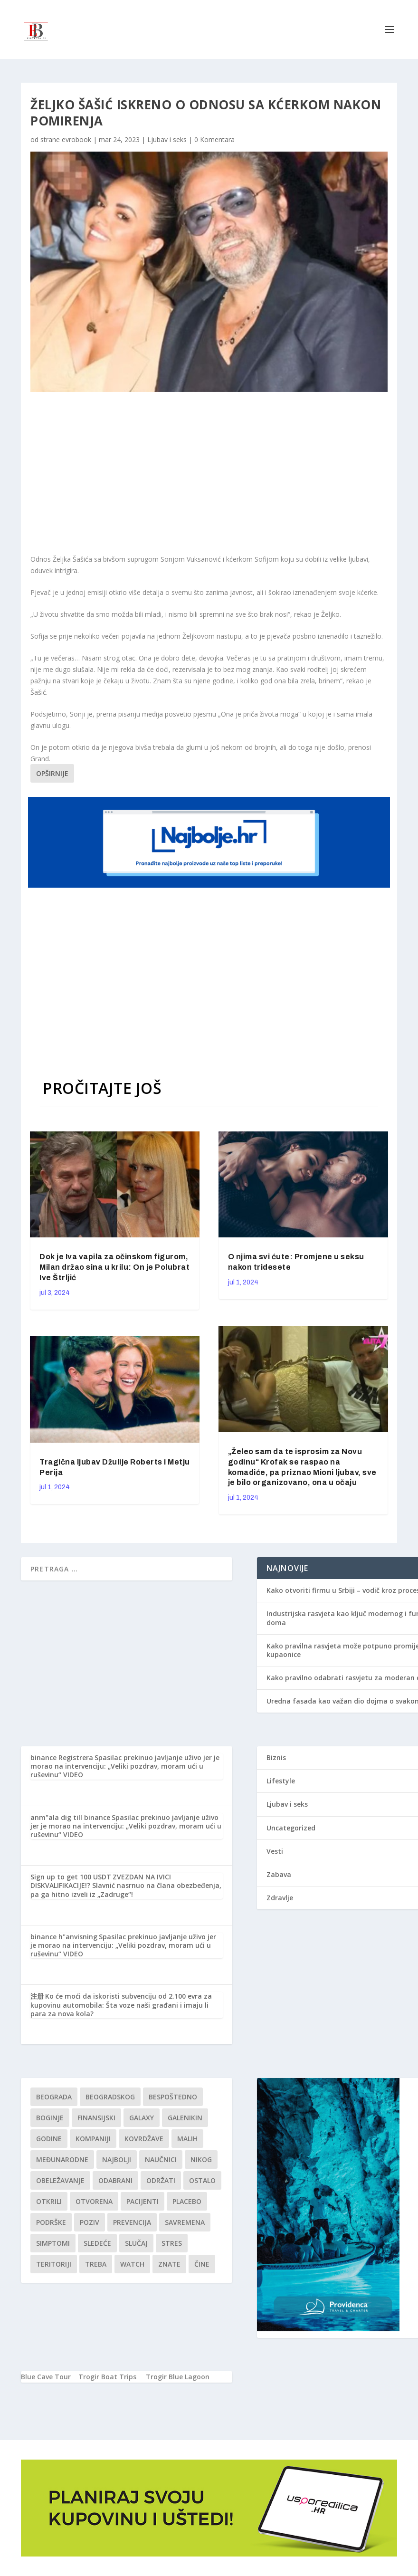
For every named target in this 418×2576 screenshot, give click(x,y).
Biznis (276, 1757)
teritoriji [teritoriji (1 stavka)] (53, 2264)
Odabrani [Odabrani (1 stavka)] (115, 2180)
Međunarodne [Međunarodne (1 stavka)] (62, 2159)
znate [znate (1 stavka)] (169, 2264)
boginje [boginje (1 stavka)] (50, 2117)
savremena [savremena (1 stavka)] (185, 2222)
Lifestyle (280, 1780)
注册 (37, 1996)
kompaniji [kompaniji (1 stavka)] (93, 2138)
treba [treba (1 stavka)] (95, 2264)
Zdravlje (279, 1897)
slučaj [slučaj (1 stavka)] (136, 2243)
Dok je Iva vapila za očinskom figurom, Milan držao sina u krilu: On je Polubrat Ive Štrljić (114, 1267)
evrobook (76, 139)
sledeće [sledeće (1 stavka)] (97, 2243)
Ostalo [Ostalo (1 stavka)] (202, 2180)
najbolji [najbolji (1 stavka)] (116, 2159)
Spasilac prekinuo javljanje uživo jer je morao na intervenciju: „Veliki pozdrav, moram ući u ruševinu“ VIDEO (124, 1766)
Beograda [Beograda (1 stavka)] (54, 2096)
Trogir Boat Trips (107, 2376)
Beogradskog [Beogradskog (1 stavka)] (110, 2096)
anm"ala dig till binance (70, 1817)
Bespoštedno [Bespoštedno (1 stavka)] (173, 2096)
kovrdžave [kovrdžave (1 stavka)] (143, 2138)
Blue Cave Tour (46, 2376)
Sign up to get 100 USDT (70, 1876)
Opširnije (52, 773)
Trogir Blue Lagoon (177, 2376)
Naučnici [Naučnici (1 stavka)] (161, 2159)
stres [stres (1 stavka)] (172, 2243)
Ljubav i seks (167, 139)
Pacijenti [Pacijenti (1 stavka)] (142, 2201)
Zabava (278, 1874)
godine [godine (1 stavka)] (49, 2138)
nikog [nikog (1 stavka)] (201, 2159)
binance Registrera (61, 1757)
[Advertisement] (185, 472)
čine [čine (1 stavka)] (201, 2264)
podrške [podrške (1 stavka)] (51, 2222)
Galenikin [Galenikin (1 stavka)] (185, 2117)
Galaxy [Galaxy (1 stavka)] (141, 2117)
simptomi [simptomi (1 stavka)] (53, 2243)
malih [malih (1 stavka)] (187, 2138)
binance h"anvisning (63, 1936)
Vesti (274, 1851)
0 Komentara (214, 139)
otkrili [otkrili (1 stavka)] (49, 2201)
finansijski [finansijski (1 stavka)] (96, 2117)
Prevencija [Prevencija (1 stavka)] (132, 2222)
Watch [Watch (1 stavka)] (132, 2264)
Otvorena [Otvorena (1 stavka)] (94, 2201)
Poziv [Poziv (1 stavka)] (89, 2222)
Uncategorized (290, 1827)
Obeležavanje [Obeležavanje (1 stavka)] (60, 2180)
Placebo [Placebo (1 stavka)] (186, 2201)
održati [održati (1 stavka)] (160, 2180)
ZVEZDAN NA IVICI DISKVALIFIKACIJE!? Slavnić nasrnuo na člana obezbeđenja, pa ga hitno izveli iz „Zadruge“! (125, 1885)
